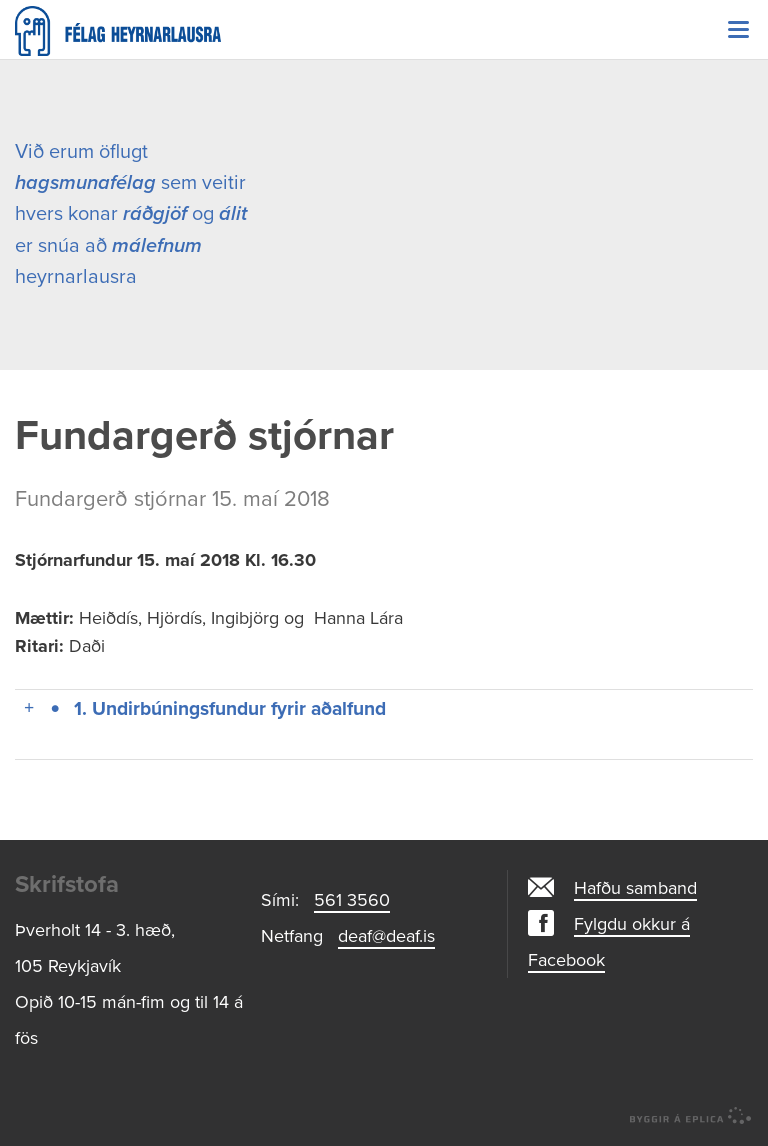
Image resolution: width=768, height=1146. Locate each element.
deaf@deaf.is (386, 936)
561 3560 (352, 900)
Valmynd (738, 30)
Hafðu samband (635, 888)
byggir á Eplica (691, 1116)
